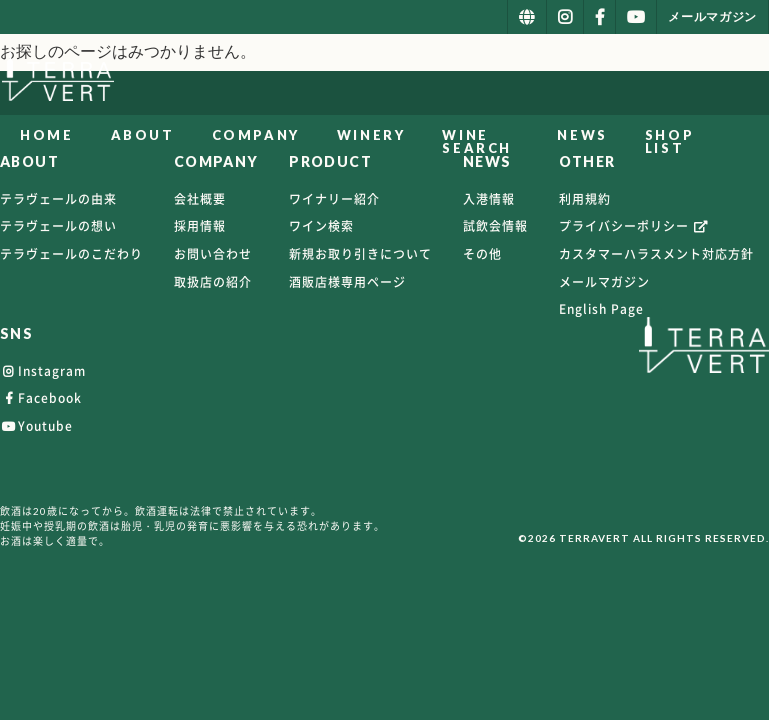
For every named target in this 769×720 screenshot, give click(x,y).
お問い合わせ (213, 254)
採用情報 (200, 226)
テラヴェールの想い (58, 226)
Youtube (36, 426)
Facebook (41, 398)
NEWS (618, 135)
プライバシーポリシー (635, 226)
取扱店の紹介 (213, 282)
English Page (601, 309)
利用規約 (585, 199)
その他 (482, 254)
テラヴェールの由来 (58, 199)
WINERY (369, 135)
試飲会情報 (495, 226)
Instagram (43, 371)
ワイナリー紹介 (334, 199)
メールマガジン (604, 282)
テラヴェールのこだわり (71, 254)
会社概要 (200, 199)
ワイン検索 (321, 226)
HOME (45, 135)
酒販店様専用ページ (347, 282)
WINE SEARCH (476, 141)
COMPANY (254, 135)
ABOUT (141, 135)
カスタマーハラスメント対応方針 (656, 254)
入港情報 (489, 199)
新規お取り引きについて (360, 254)
